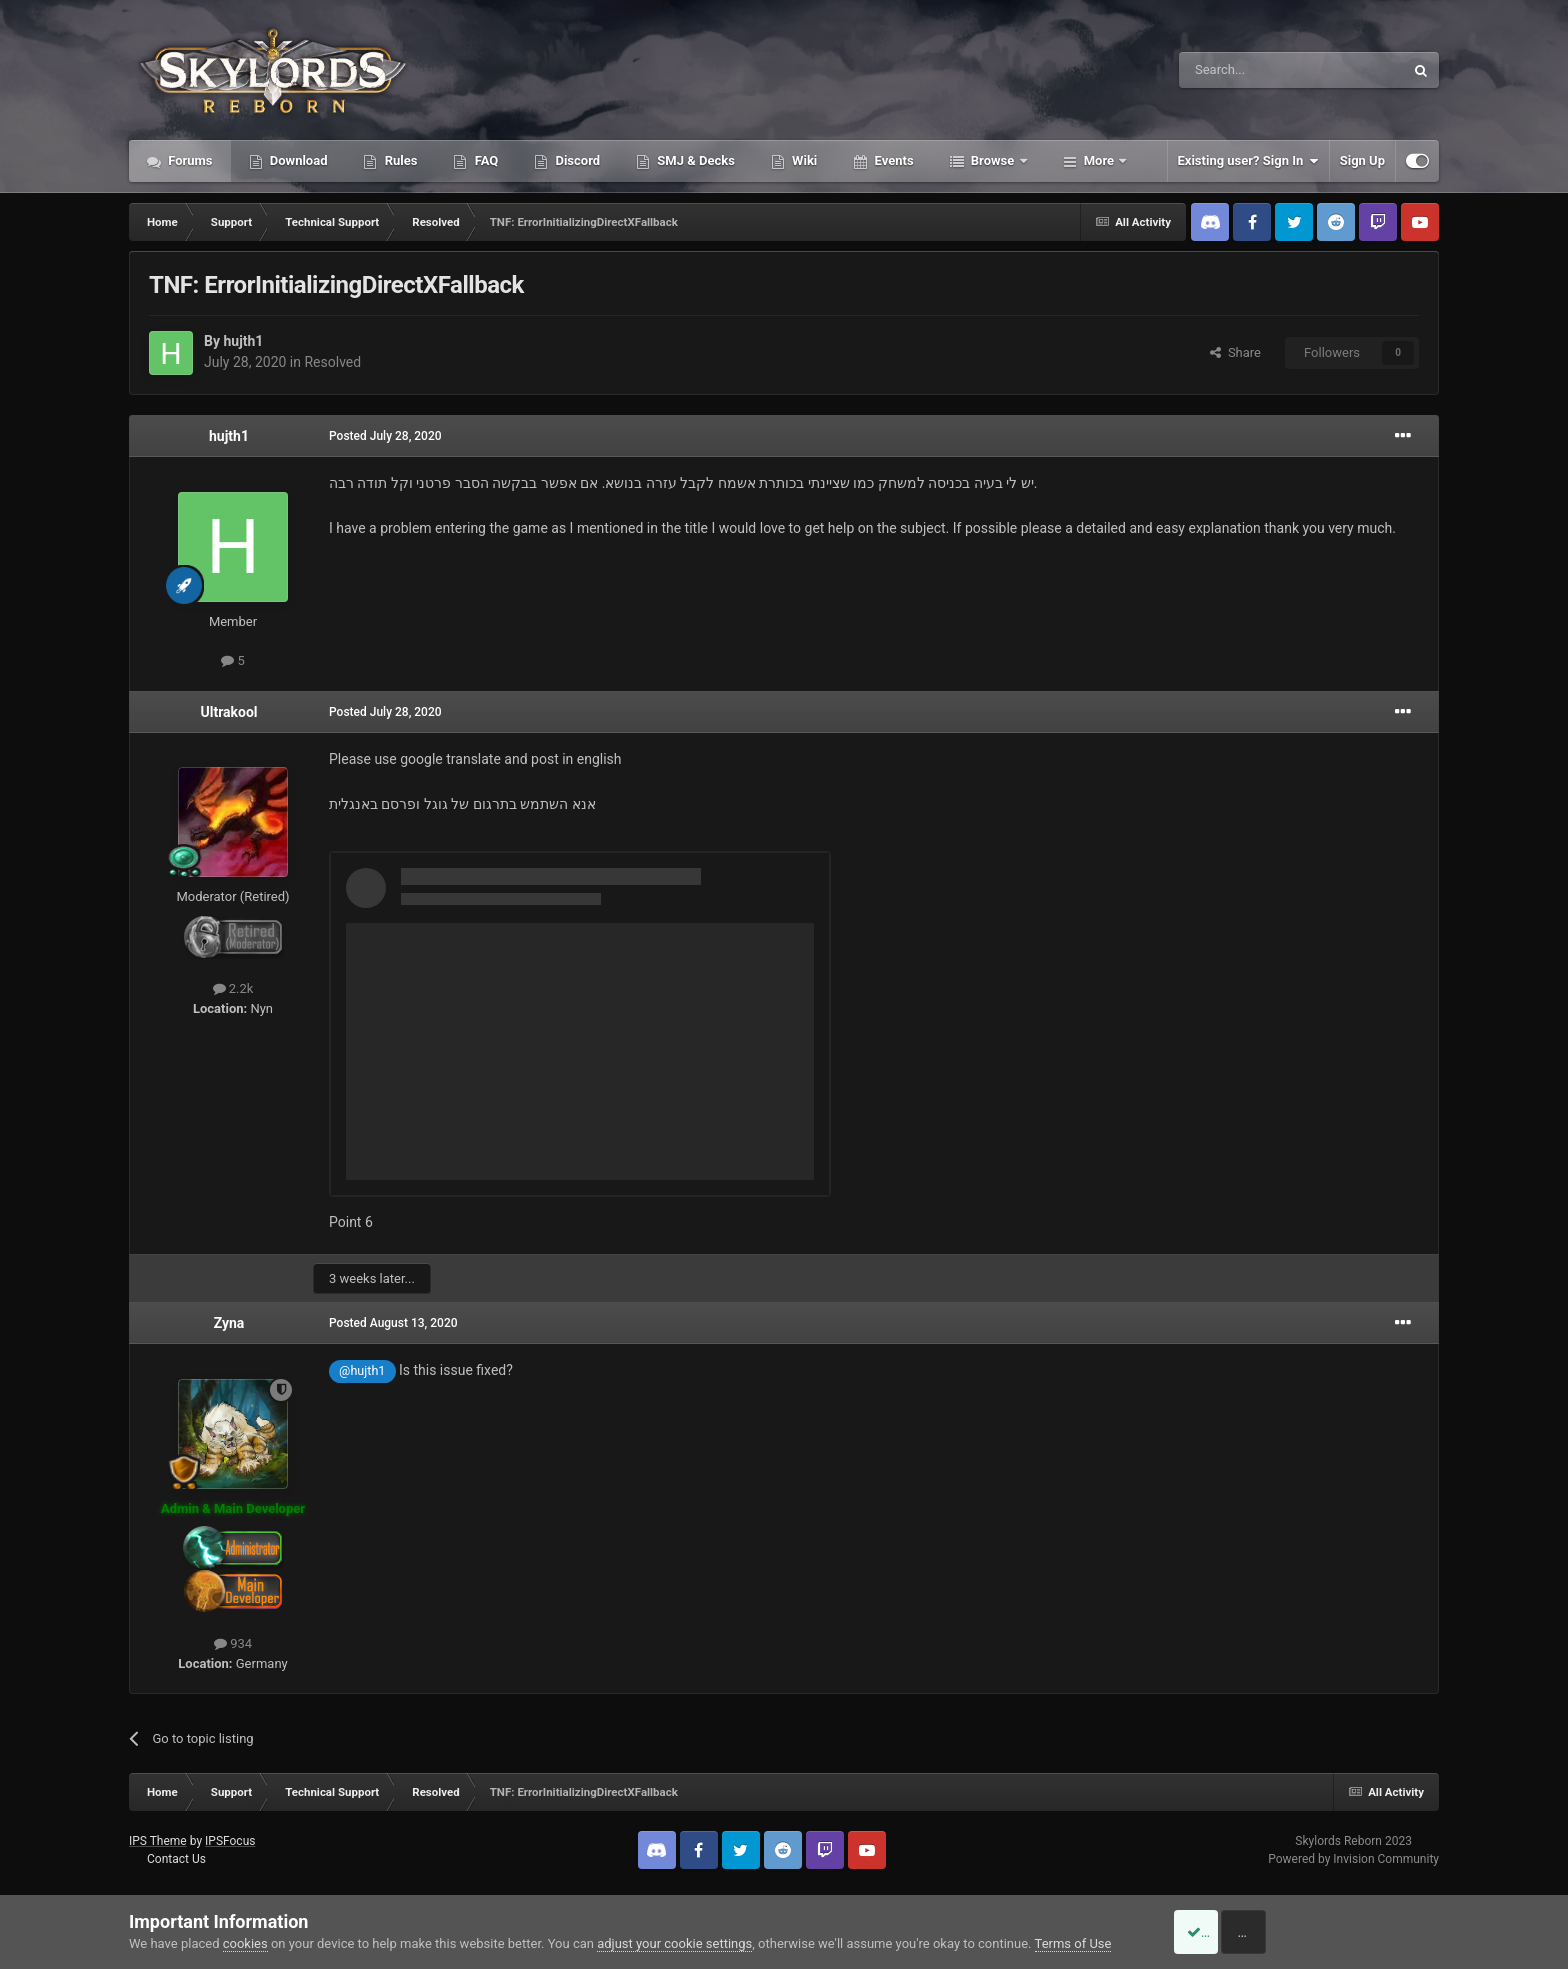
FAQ (484, 160)
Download (297, 160)
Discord (576, 160)
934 (233, 1643)
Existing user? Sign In (1248, 161)
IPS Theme (158, 1841)
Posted (385, 436)
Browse (993, 160)
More (1099, 160)
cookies (245, 1943)
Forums (189, 160)
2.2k (233, 988)
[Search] (1244, 70)
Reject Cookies (1370, 1932)
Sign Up (1362, 160)
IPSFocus (230, 1841)
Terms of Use (1073, 1943)
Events (892, 160)
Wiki (803, 160)
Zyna (229, 1323)
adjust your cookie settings (674, 1943)
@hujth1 (362, 1370)
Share (1235, 352)
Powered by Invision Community (1353, 1859)
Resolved (332, 362)
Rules (399, 160)
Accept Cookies (1219, 1932)
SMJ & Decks (694, 160)
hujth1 (243, 341)
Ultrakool (228, 712)
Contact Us (176, 1859)
